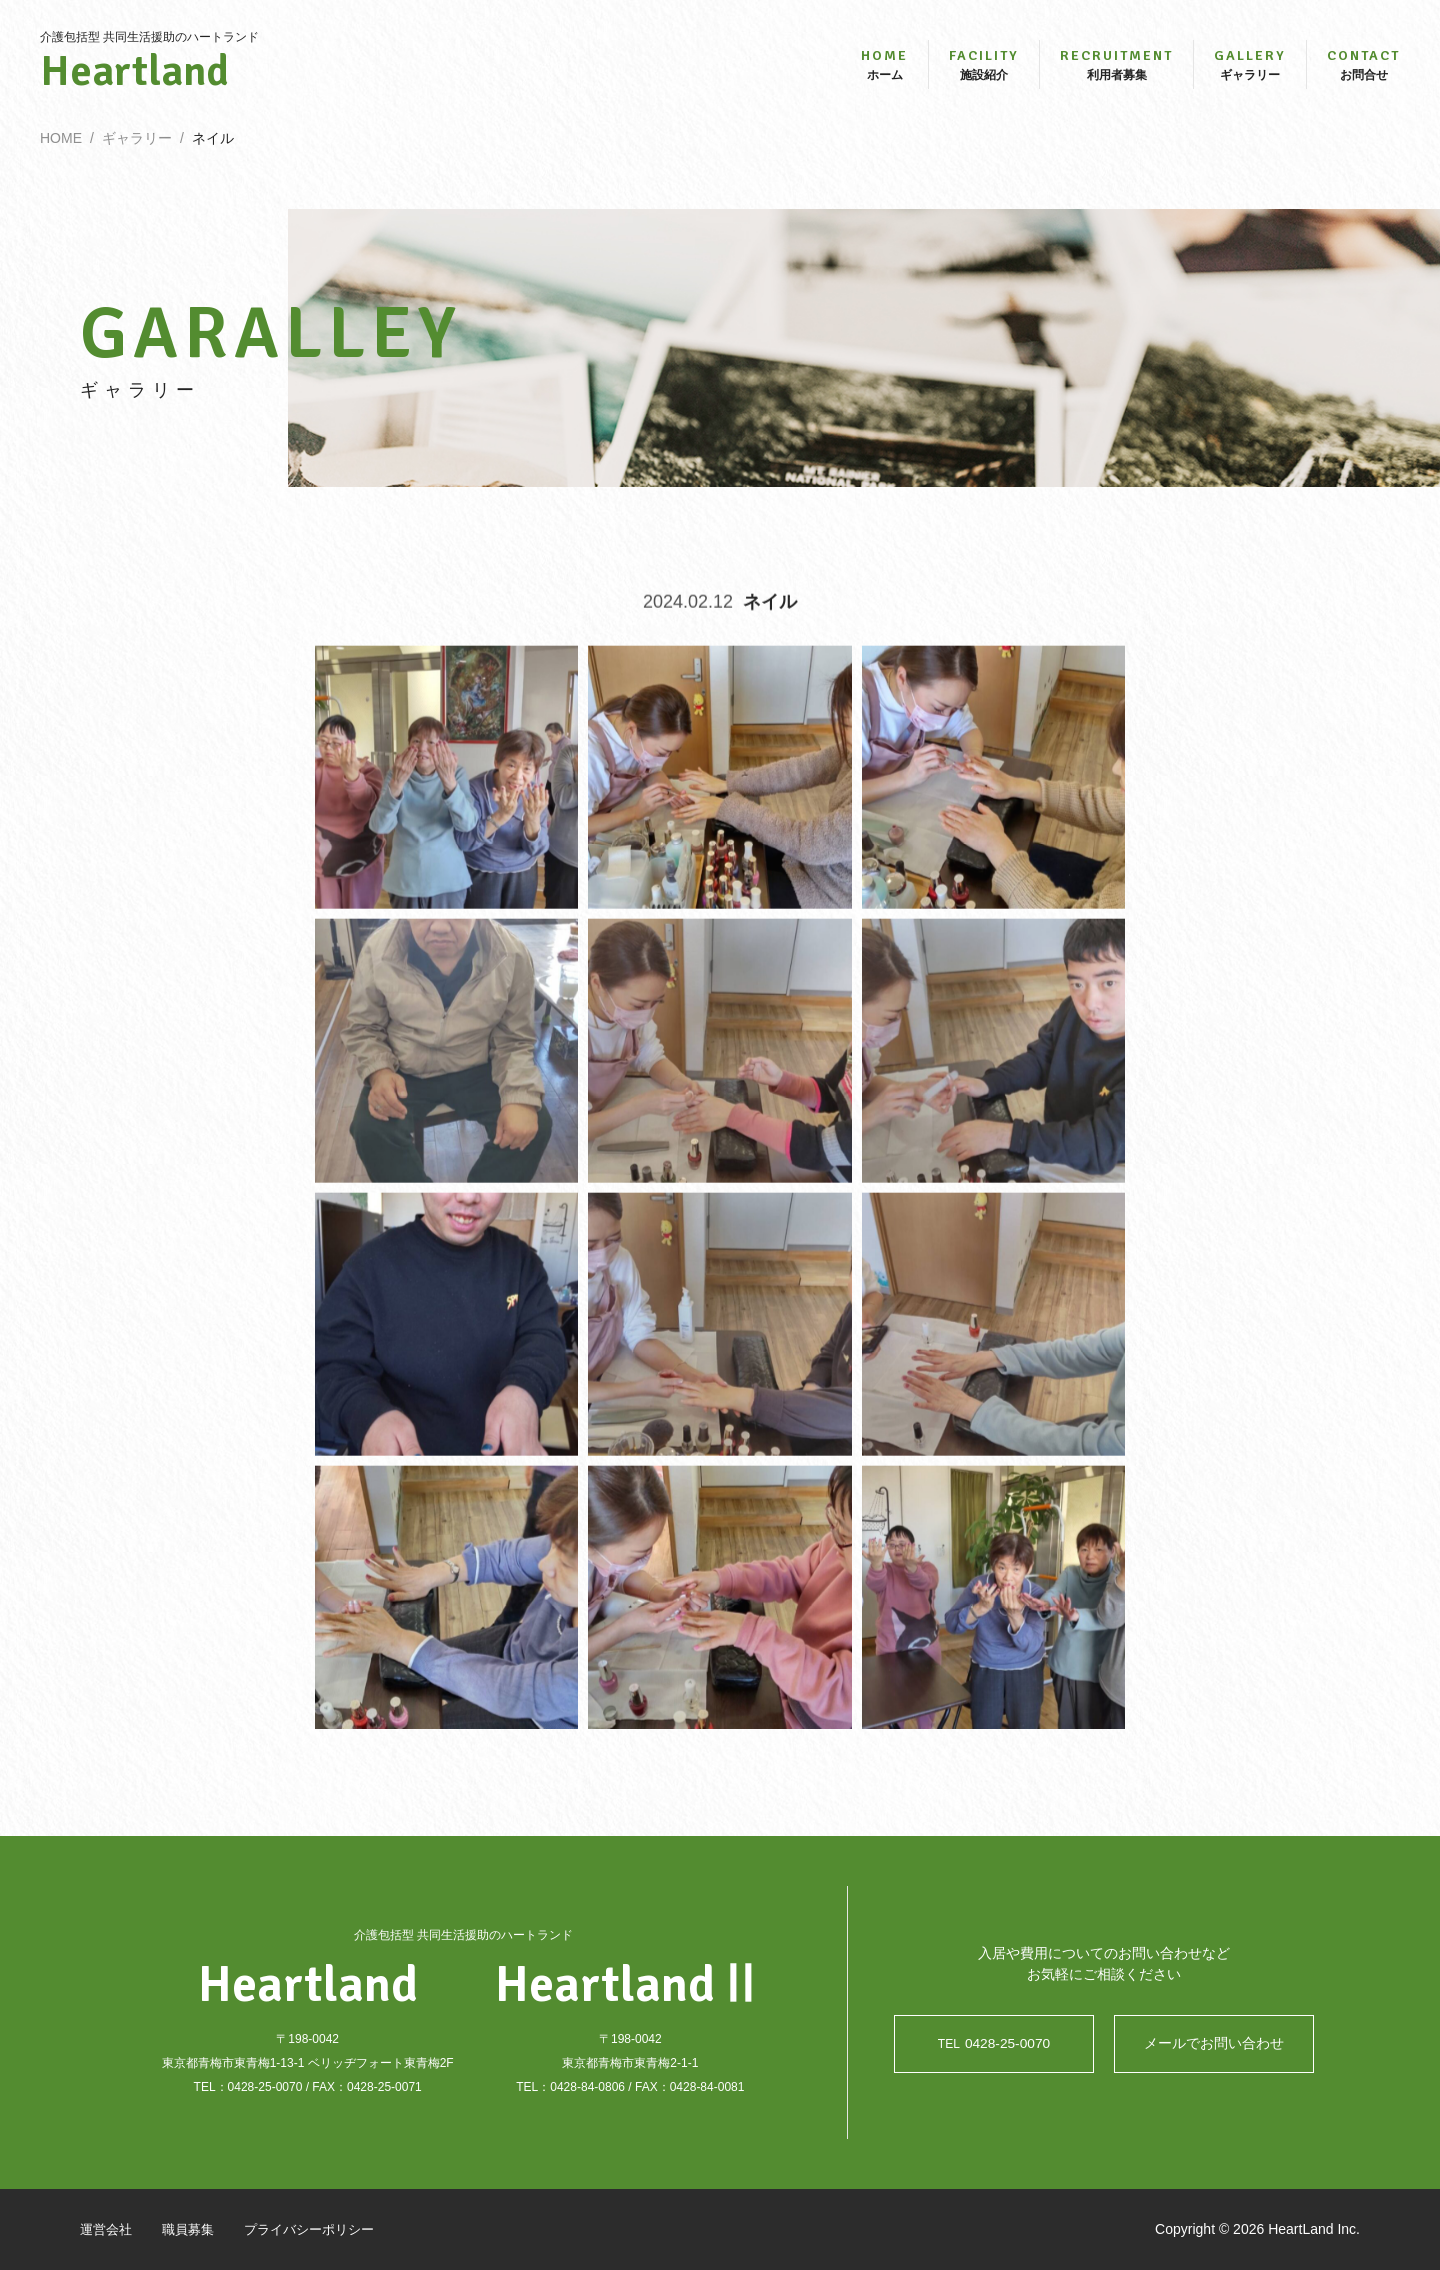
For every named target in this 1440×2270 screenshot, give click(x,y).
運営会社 (108, 2229)
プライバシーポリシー (322, 2229)
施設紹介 (984, 67)
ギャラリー (1250, 67)
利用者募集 (1116, 67)
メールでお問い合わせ (1214, 2044)
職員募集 (194, 2229)
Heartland (150, 76)
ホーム (884, 67)
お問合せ (1363, 67)
